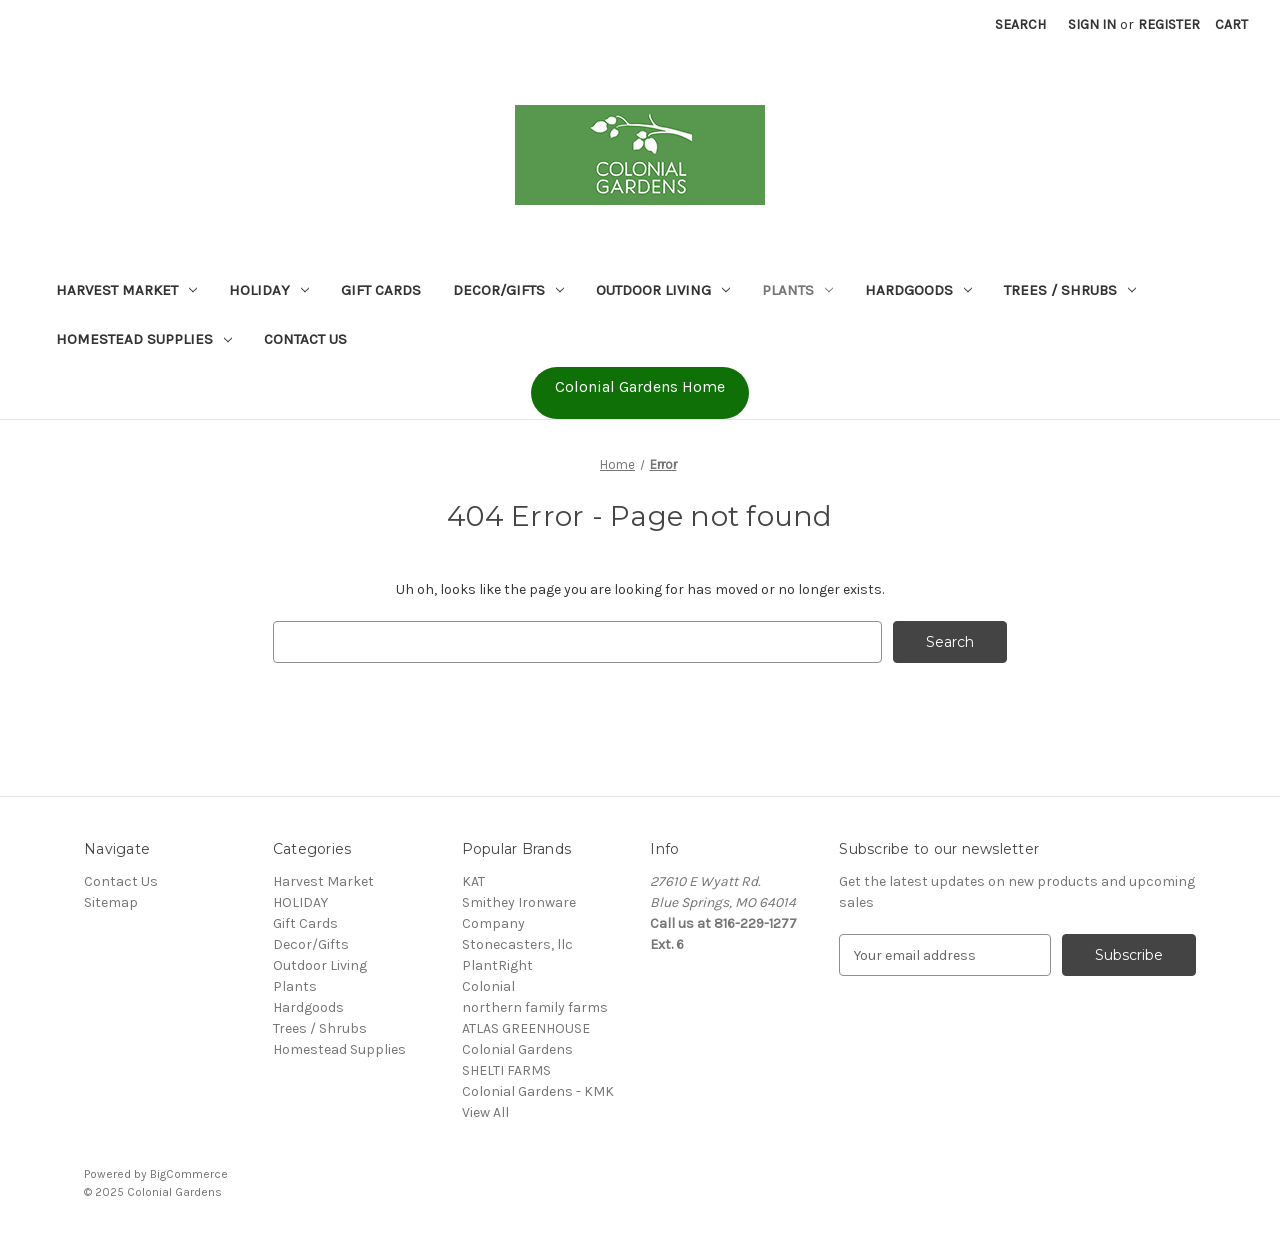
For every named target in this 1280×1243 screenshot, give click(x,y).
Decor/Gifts (508, 290)
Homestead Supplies (144, 339)
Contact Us (305, 339)
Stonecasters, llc (517, 944)
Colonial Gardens (517, 1049)
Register (1169, 24)
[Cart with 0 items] (1231, 24)
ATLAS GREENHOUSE (526, 1028)
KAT (473, 881)
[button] (640, 393)
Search (1020, 24)
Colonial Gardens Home (640, 386)
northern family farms (535, 1007)
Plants (797, 290)
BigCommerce (189, 1174)
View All (485, 1112)
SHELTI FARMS (506, 1070)
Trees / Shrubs (1070, 290)
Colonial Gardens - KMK (538, 1091)
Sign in (1092, 24)
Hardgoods (918, 290)
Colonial (488, 986)
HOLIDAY (269, 290)
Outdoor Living (663, 290)
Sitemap (111, 902)
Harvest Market (126, 290)
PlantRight (497, 965)
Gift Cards (381, 290)
